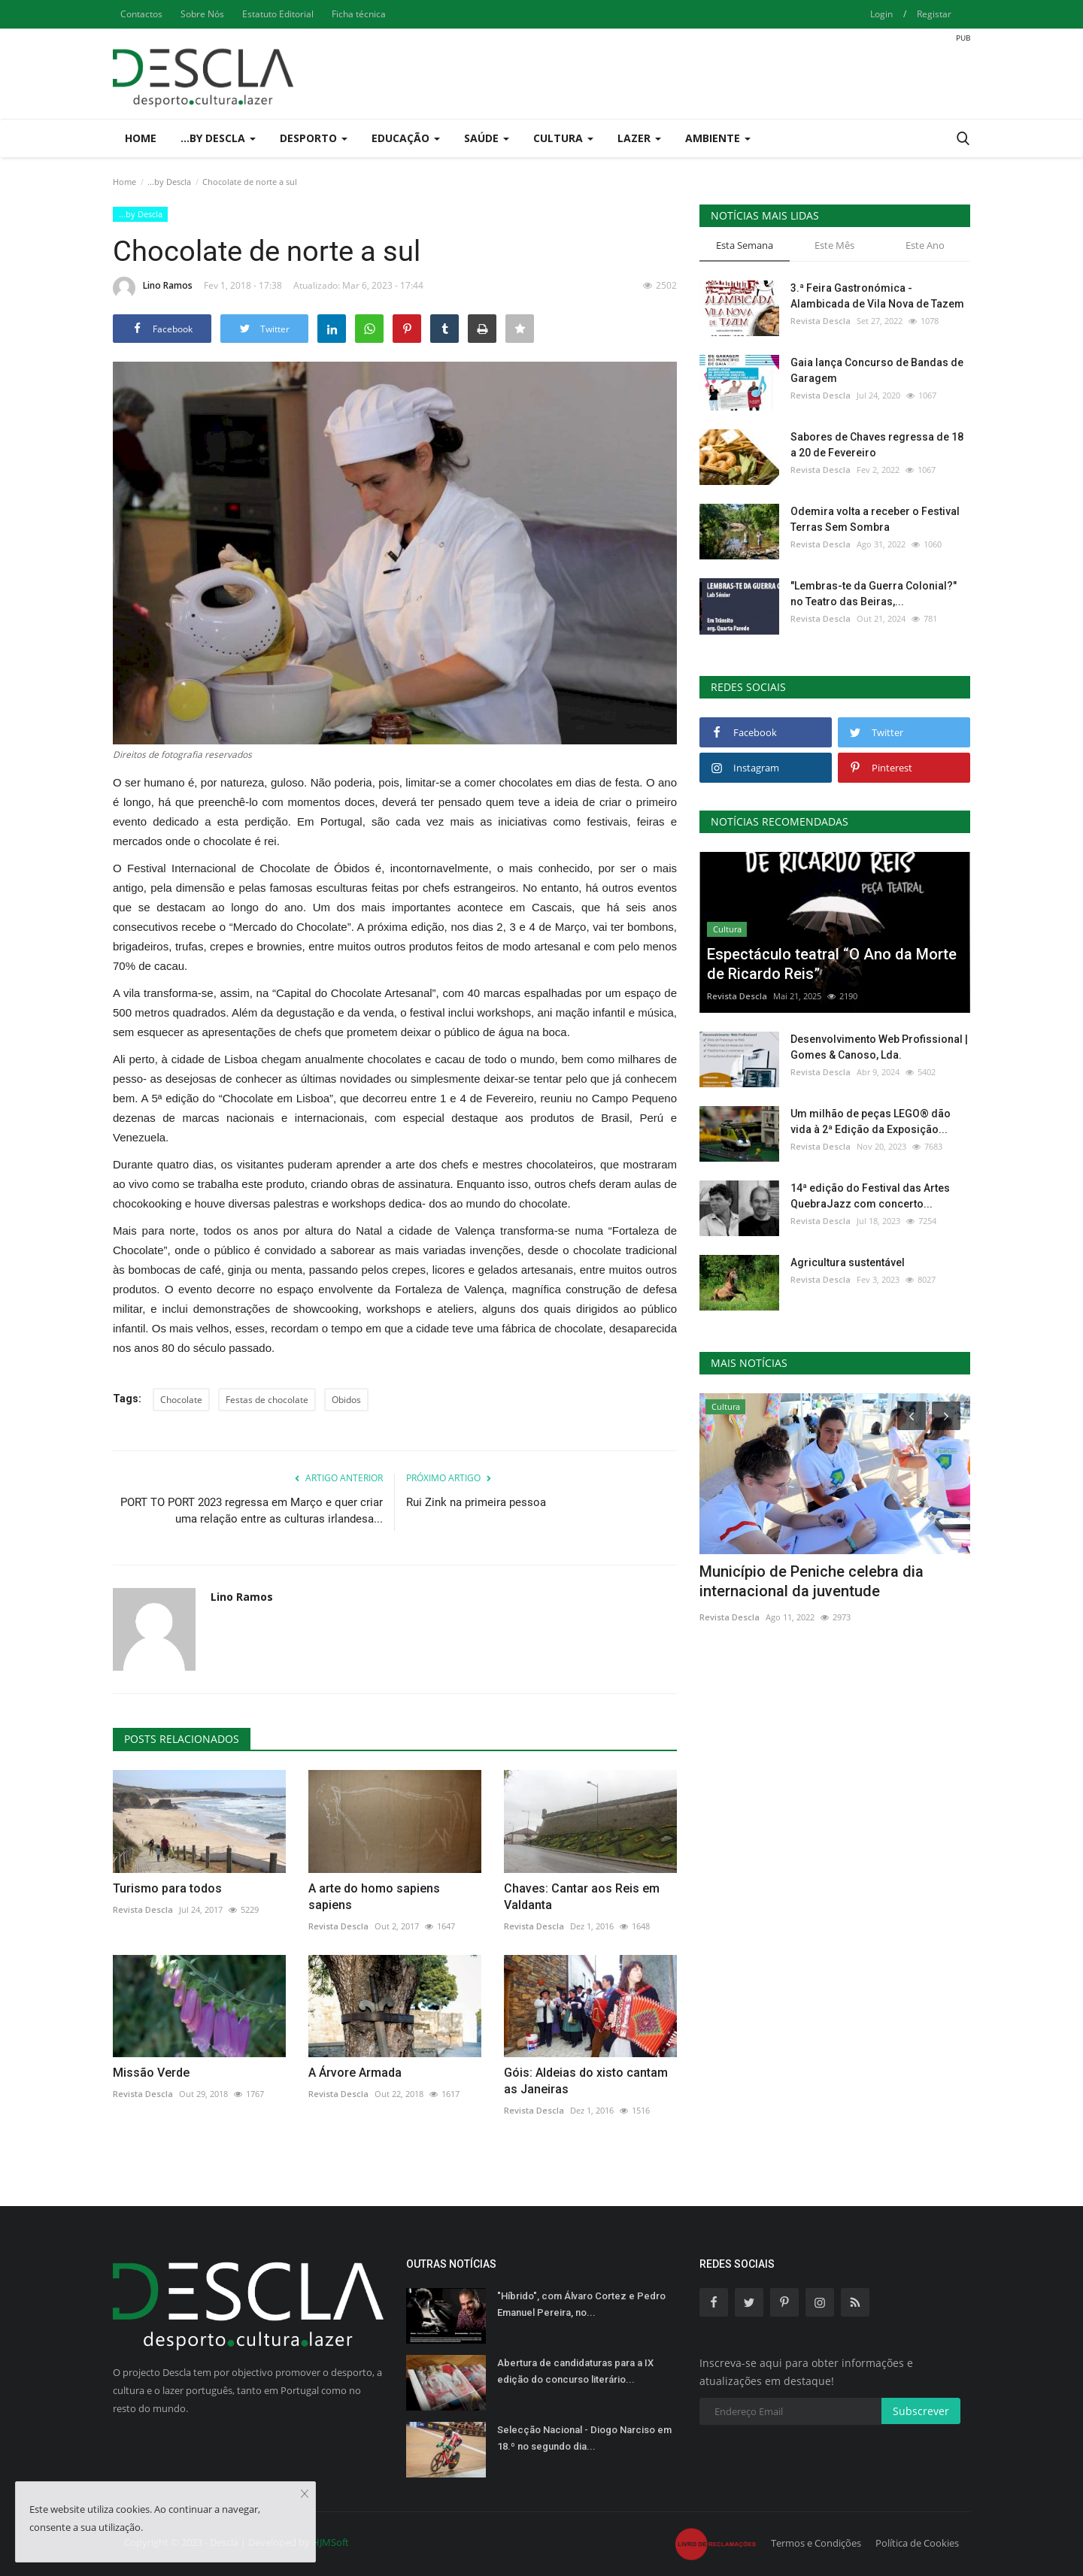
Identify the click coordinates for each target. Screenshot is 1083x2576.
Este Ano (925, 245)
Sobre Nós (202, 14)
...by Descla (169, 181)
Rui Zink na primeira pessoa (476, 1502)
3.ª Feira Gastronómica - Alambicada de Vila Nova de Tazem (877, 296)
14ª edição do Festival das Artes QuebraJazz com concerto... (870, 1196)
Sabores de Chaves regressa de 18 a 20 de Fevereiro (876, 445)
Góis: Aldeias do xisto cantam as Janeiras (586, 2080)
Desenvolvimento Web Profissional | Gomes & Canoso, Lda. (879, 1047)
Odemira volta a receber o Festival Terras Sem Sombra (875, 519)
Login (881, 14)
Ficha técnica (359, 14)
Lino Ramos (153, 288)
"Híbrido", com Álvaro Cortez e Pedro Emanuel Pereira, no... (581, 2304)
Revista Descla (143, 1909)
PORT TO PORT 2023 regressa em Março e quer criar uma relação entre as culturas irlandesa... (251, 1511)
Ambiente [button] (718, 138)
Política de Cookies (917, 2543)
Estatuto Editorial (278, 14)
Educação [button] (406, 138)
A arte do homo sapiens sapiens (374, 1896)
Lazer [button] (639, 138)
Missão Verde (151, 2072)
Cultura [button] (563, 138)
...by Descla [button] (218, 138)
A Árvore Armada (355, 2072)
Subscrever (921, 2411)
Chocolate (181, 1399)
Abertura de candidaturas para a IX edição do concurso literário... (575, 2371)
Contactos (141, 14)
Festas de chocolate (267, 1399)
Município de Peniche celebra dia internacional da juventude (811, 1581)
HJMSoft (330, 2542)
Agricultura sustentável (847, 1262)
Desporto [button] (313, 138)
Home (140, 138)
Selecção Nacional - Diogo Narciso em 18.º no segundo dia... (584, 2438)
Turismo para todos (167, 1888)
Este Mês (834, 245)
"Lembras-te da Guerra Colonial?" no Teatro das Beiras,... (873, 594)
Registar (934, 14)
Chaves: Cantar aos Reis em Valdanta (582, 1896)
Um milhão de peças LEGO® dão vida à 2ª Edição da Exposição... (870, 1121)
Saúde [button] (486, 138)
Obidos (346, 1399)
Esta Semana (744, 245)
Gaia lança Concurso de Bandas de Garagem (876, 370)
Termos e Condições (816, 2543)
